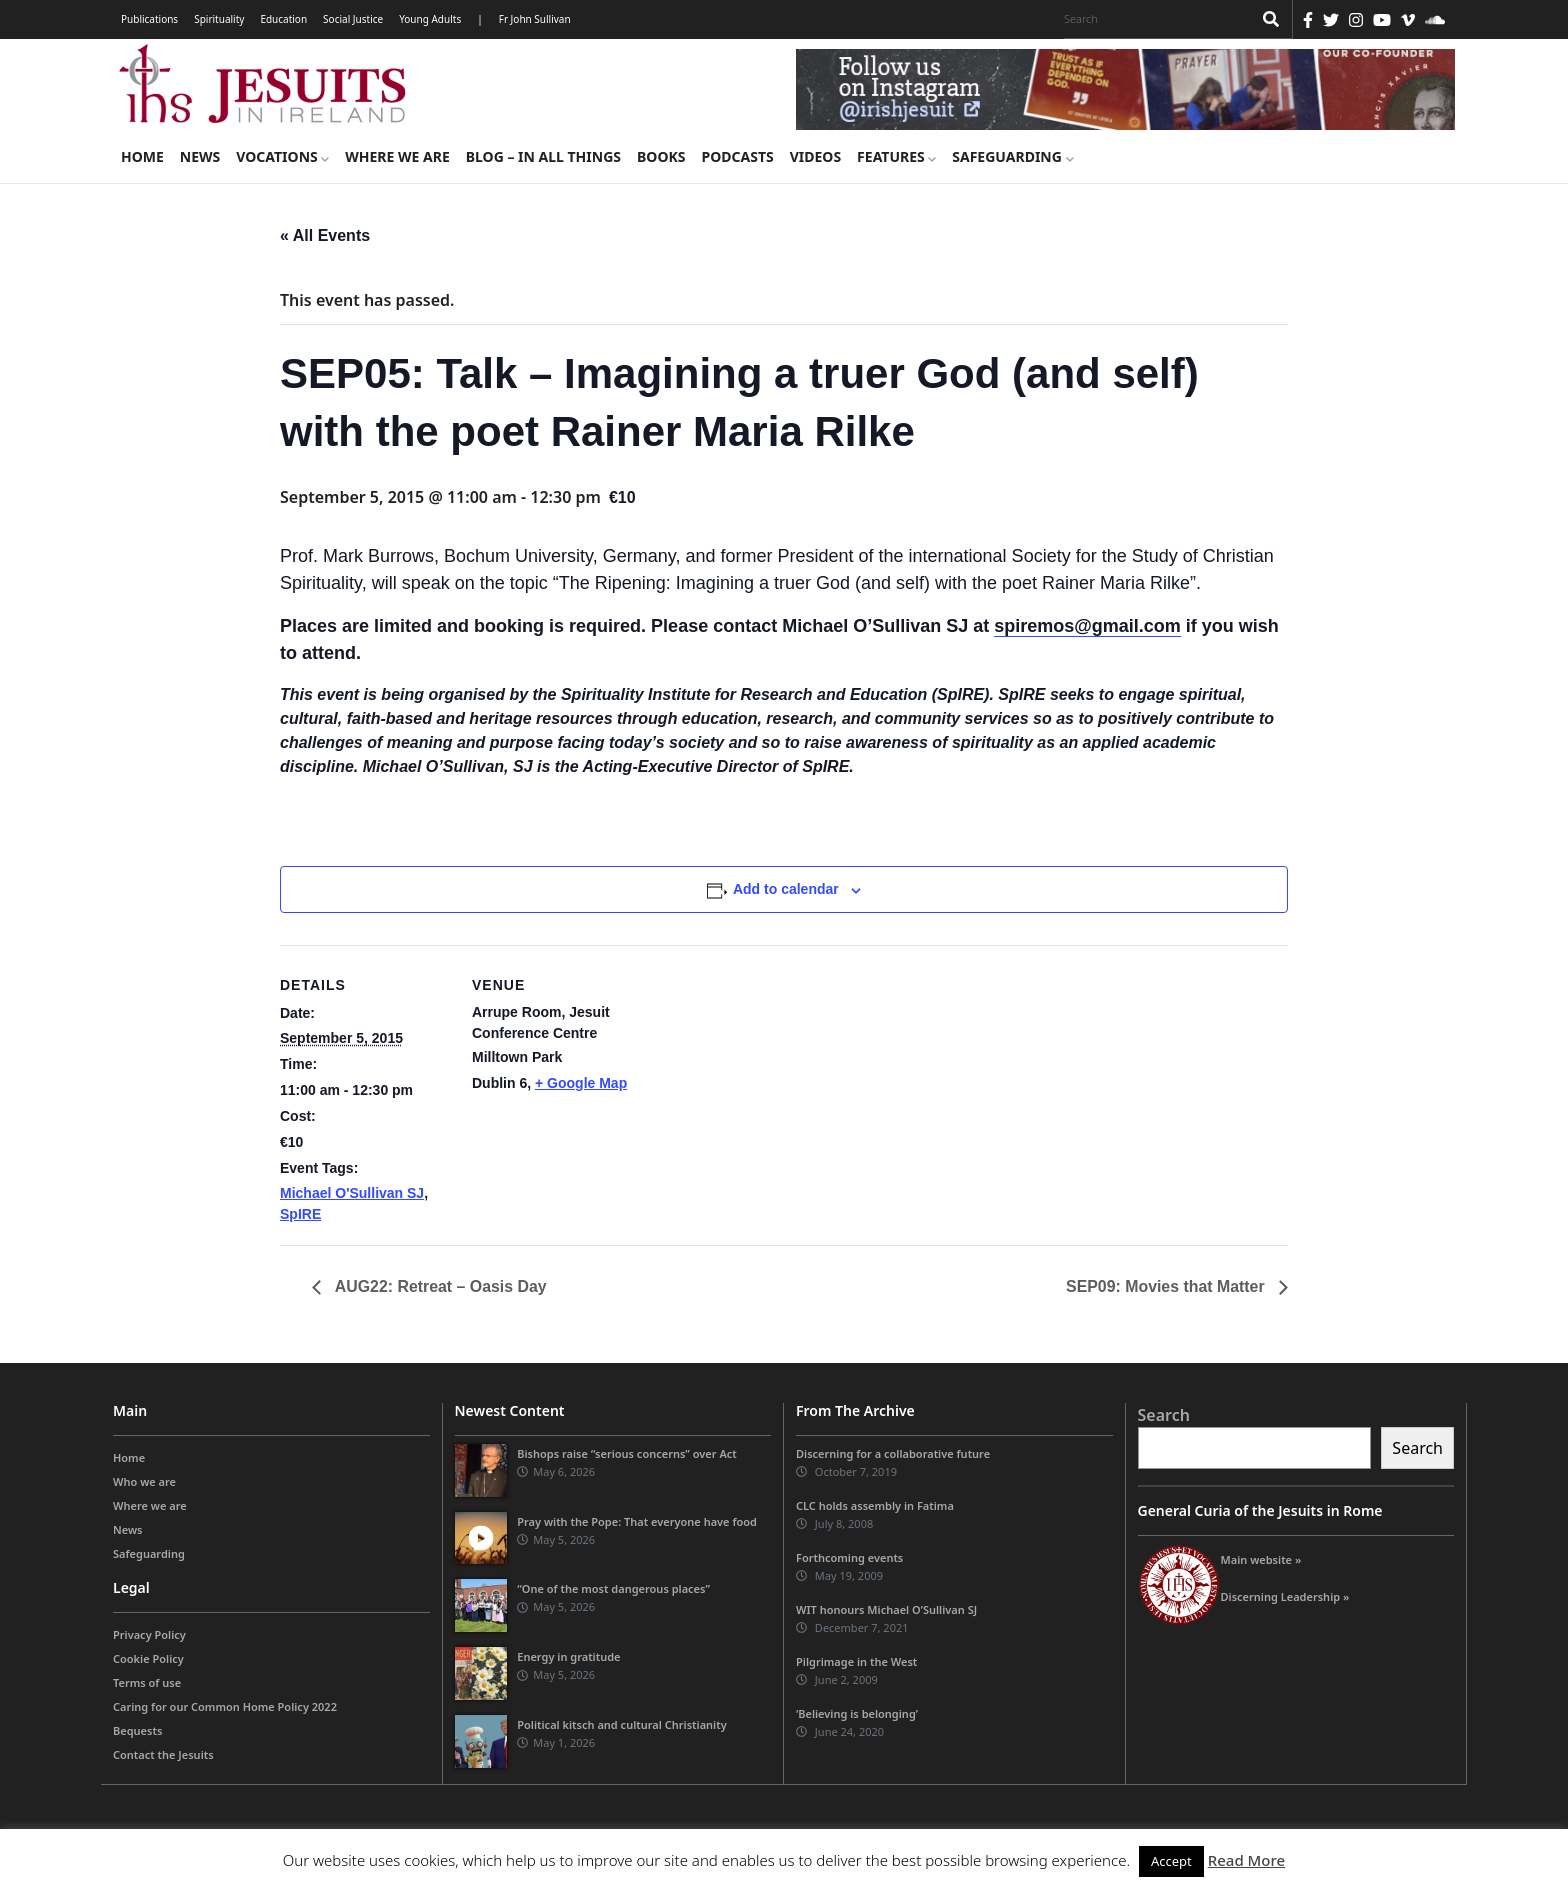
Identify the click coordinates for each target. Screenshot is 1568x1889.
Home (142, 156)
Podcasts (737, 156)
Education (283, 19)
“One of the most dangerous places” (613, 1589)
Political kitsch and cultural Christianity (621, 1724)
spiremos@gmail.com (1087, 626)
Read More (1246, 1860)
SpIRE (300, 1214)
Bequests (137, 1730)
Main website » (1261, 1559)
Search (1164, 1415)
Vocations (282, 156)
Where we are (397, 156)
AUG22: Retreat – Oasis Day (439, 1286)
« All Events (325, 235)
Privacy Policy (149, 1634)
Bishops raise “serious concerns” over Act (627, 1453)
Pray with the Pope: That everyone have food (637, 1521)
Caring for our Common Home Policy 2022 (225, 1706)
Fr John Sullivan (535, 19)
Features (896, 156)
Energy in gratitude (568, 1656)
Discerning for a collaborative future (893, 1453)
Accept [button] (1171, 1861)
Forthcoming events (849, 1557)
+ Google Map (581, 1083)
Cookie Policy (148, 1658)
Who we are (144, 1481)
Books (661, 156)
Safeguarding (1012, 156)
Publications (149, 19)
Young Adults (430, 19)
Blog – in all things (543, 156)
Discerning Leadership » (1285, 1596)
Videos (815, 156)
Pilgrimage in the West (856, 1661)
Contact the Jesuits (163, 1754)
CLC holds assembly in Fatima (875, 1505)
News (200, 156)
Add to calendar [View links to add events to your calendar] (786, 889)
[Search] (1153, 19)
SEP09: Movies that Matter (1167, 1286)
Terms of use (147, 1682)
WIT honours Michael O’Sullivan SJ (886, 1609)
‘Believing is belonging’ (857, 1713)
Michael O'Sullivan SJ (352, 1193)
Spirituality (219, 19)
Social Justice (353, 19)
